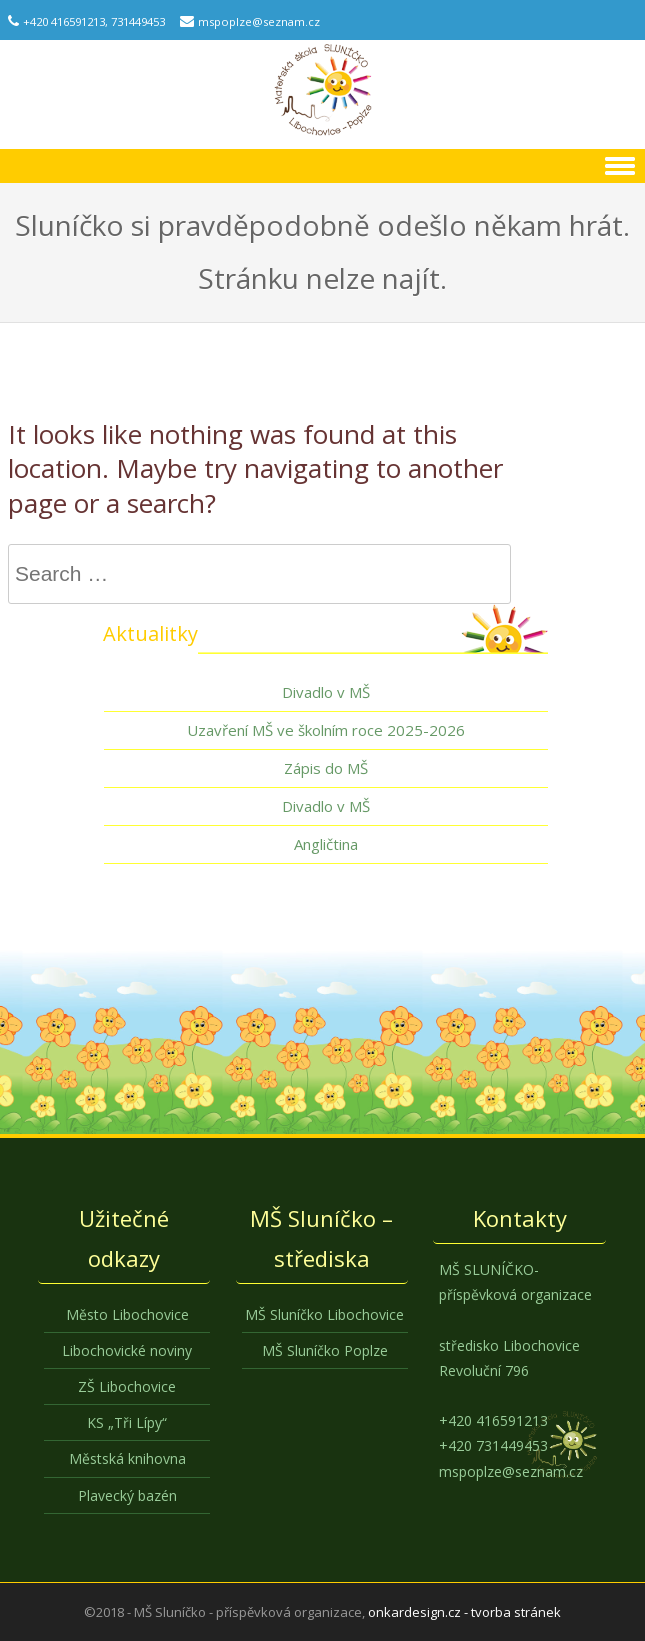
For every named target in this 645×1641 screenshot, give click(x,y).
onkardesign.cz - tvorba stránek (464, 1612)
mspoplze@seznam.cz (259, 21)
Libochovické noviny (127, 1350)
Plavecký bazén (127, 1495)
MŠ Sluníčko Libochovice (324, 1314)
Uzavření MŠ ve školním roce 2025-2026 (326, 730)
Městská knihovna (127, 1458)
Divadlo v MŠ (326, 692)
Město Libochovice (127, 1314)
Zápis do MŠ (326, 768)
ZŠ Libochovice (127, 1386)
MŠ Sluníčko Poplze (325, 1350)
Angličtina (326, 844)
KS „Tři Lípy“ (127, 1422)
